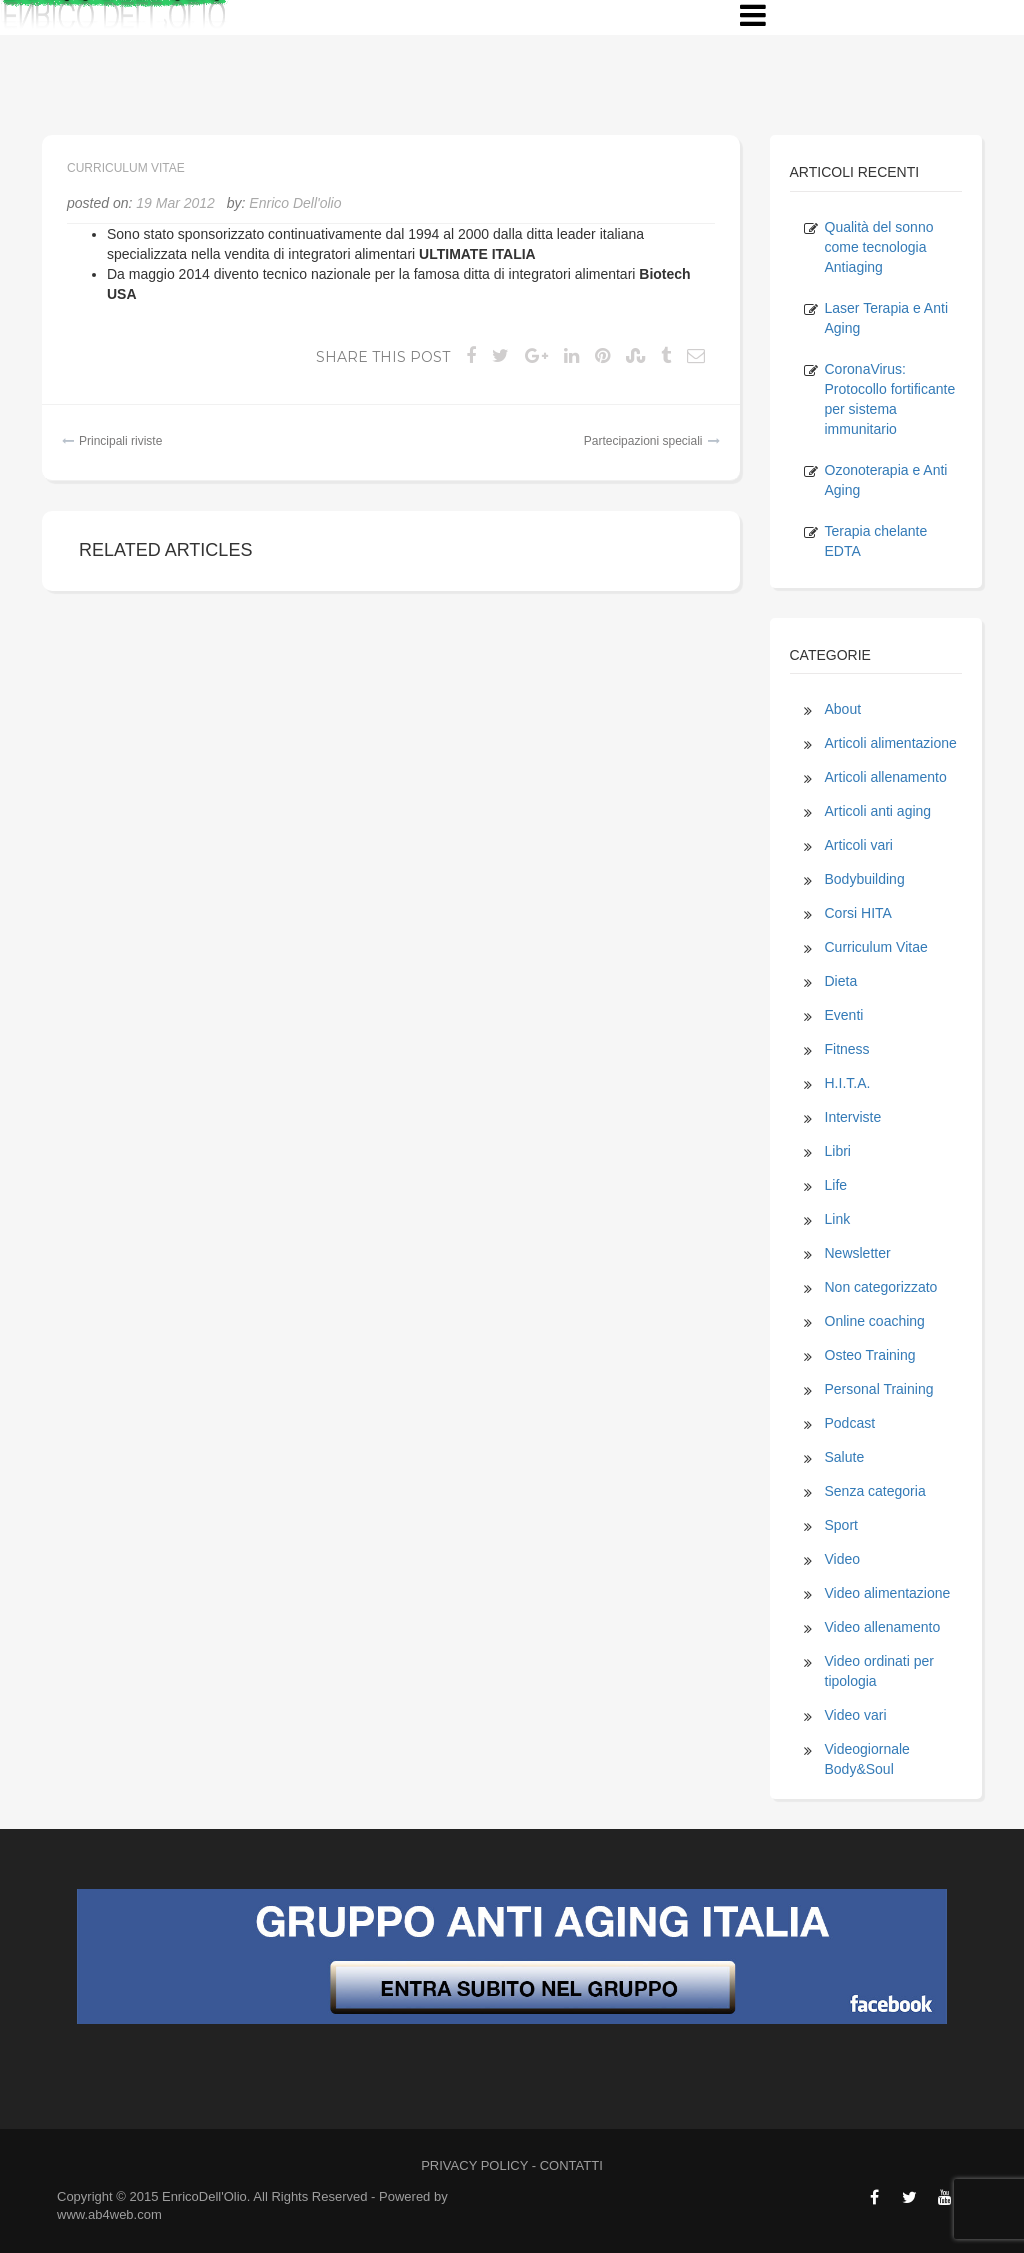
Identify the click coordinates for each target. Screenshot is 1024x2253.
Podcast (850, 1423)
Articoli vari (859, 845)
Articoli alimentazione (891, 743)
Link (838, 1219)
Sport (841, 1525)
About (843, 709)
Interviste (853, 1117)
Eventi (844, 1015)
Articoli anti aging (878, 811)
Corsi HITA (858, 913)
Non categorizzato (881, 1287)
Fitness (847, 1049)
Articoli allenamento (886, 777)
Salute (845, 1457)
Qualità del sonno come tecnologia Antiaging (879, 247)
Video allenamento (883, 1627)
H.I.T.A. (848, 1083)
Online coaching (875, 1321)
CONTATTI (571, 2165)
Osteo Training (870, 1355)
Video (843, 1559)
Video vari (856, 1715)
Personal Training (879, 1389)
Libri (838, 1151)
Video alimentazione (888, 1593)
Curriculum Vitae (126, 168)
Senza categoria (875, 1491)
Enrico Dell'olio (295, 203)
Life (836, 1185)
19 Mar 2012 (175, 203)
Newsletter (858, 1253)
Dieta (841, 981)
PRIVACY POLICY (474, 2165)
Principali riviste (120, 441)
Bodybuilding (865, 879)
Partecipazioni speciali (643, 441)
